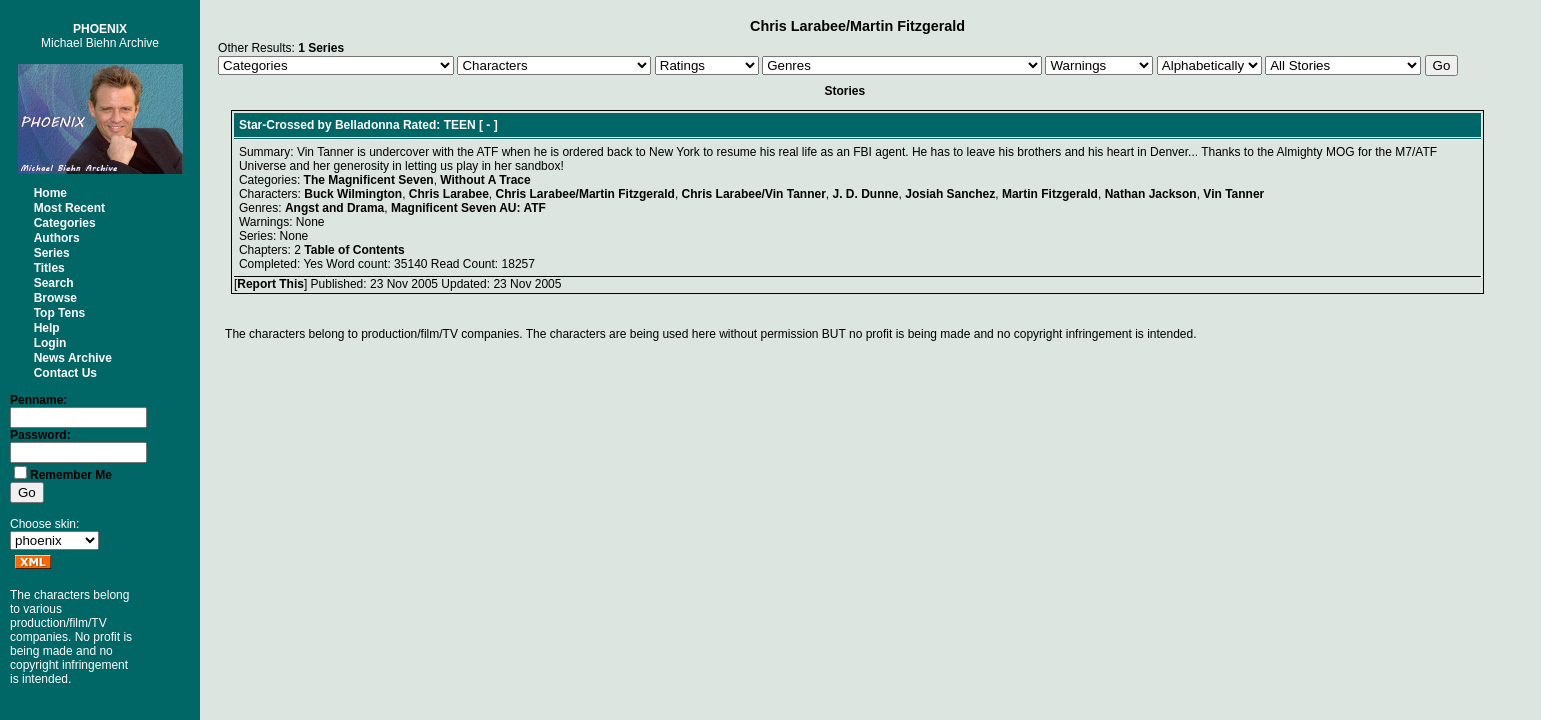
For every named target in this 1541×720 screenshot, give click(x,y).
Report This (270, 284)
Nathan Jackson (1151, 194)
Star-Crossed (276, 125)
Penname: (38, 400)
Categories (65, 223)
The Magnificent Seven (369, 180)
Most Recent (69, 208)
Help (47, 328)
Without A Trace (485, 180)
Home (50, 193)
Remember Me (71, 475)
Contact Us (65, 373)
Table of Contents (354, 250)
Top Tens (60, 313)
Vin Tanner (1233, 194)
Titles (49, 268)
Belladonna (367, 125)
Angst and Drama (334, 208)
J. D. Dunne (866, 194)
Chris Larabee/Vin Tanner (754, 194)
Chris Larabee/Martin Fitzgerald (585, 194)
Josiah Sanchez (950, 194)
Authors (57, 238)
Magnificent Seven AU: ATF (468, 208)
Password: (40, 435)
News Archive (73, 358)
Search (54, 283)
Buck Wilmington (353, 194)
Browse (55, 298)
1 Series (321, 48)
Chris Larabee (449, 194)
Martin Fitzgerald (1050, 194)
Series (52, 253)
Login (50, 343)
